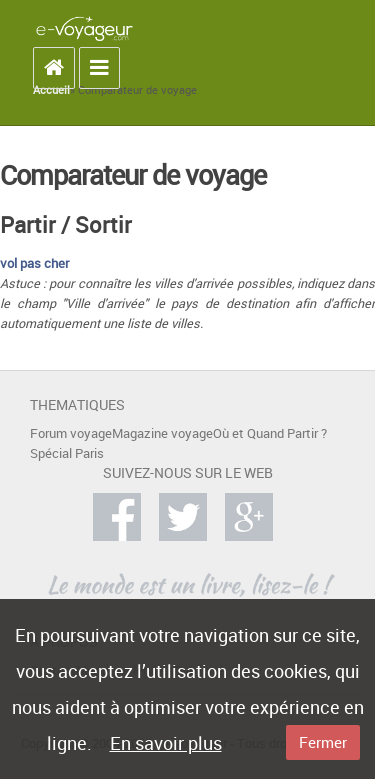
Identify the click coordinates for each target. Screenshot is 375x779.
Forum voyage (71, 433)
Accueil (51, 90)
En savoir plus (166, 743)
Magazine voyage (162, 433)
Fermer (323, 742)
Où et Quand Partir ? (270, 433)
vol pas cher (34, 263)
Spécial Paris (67, 453)
